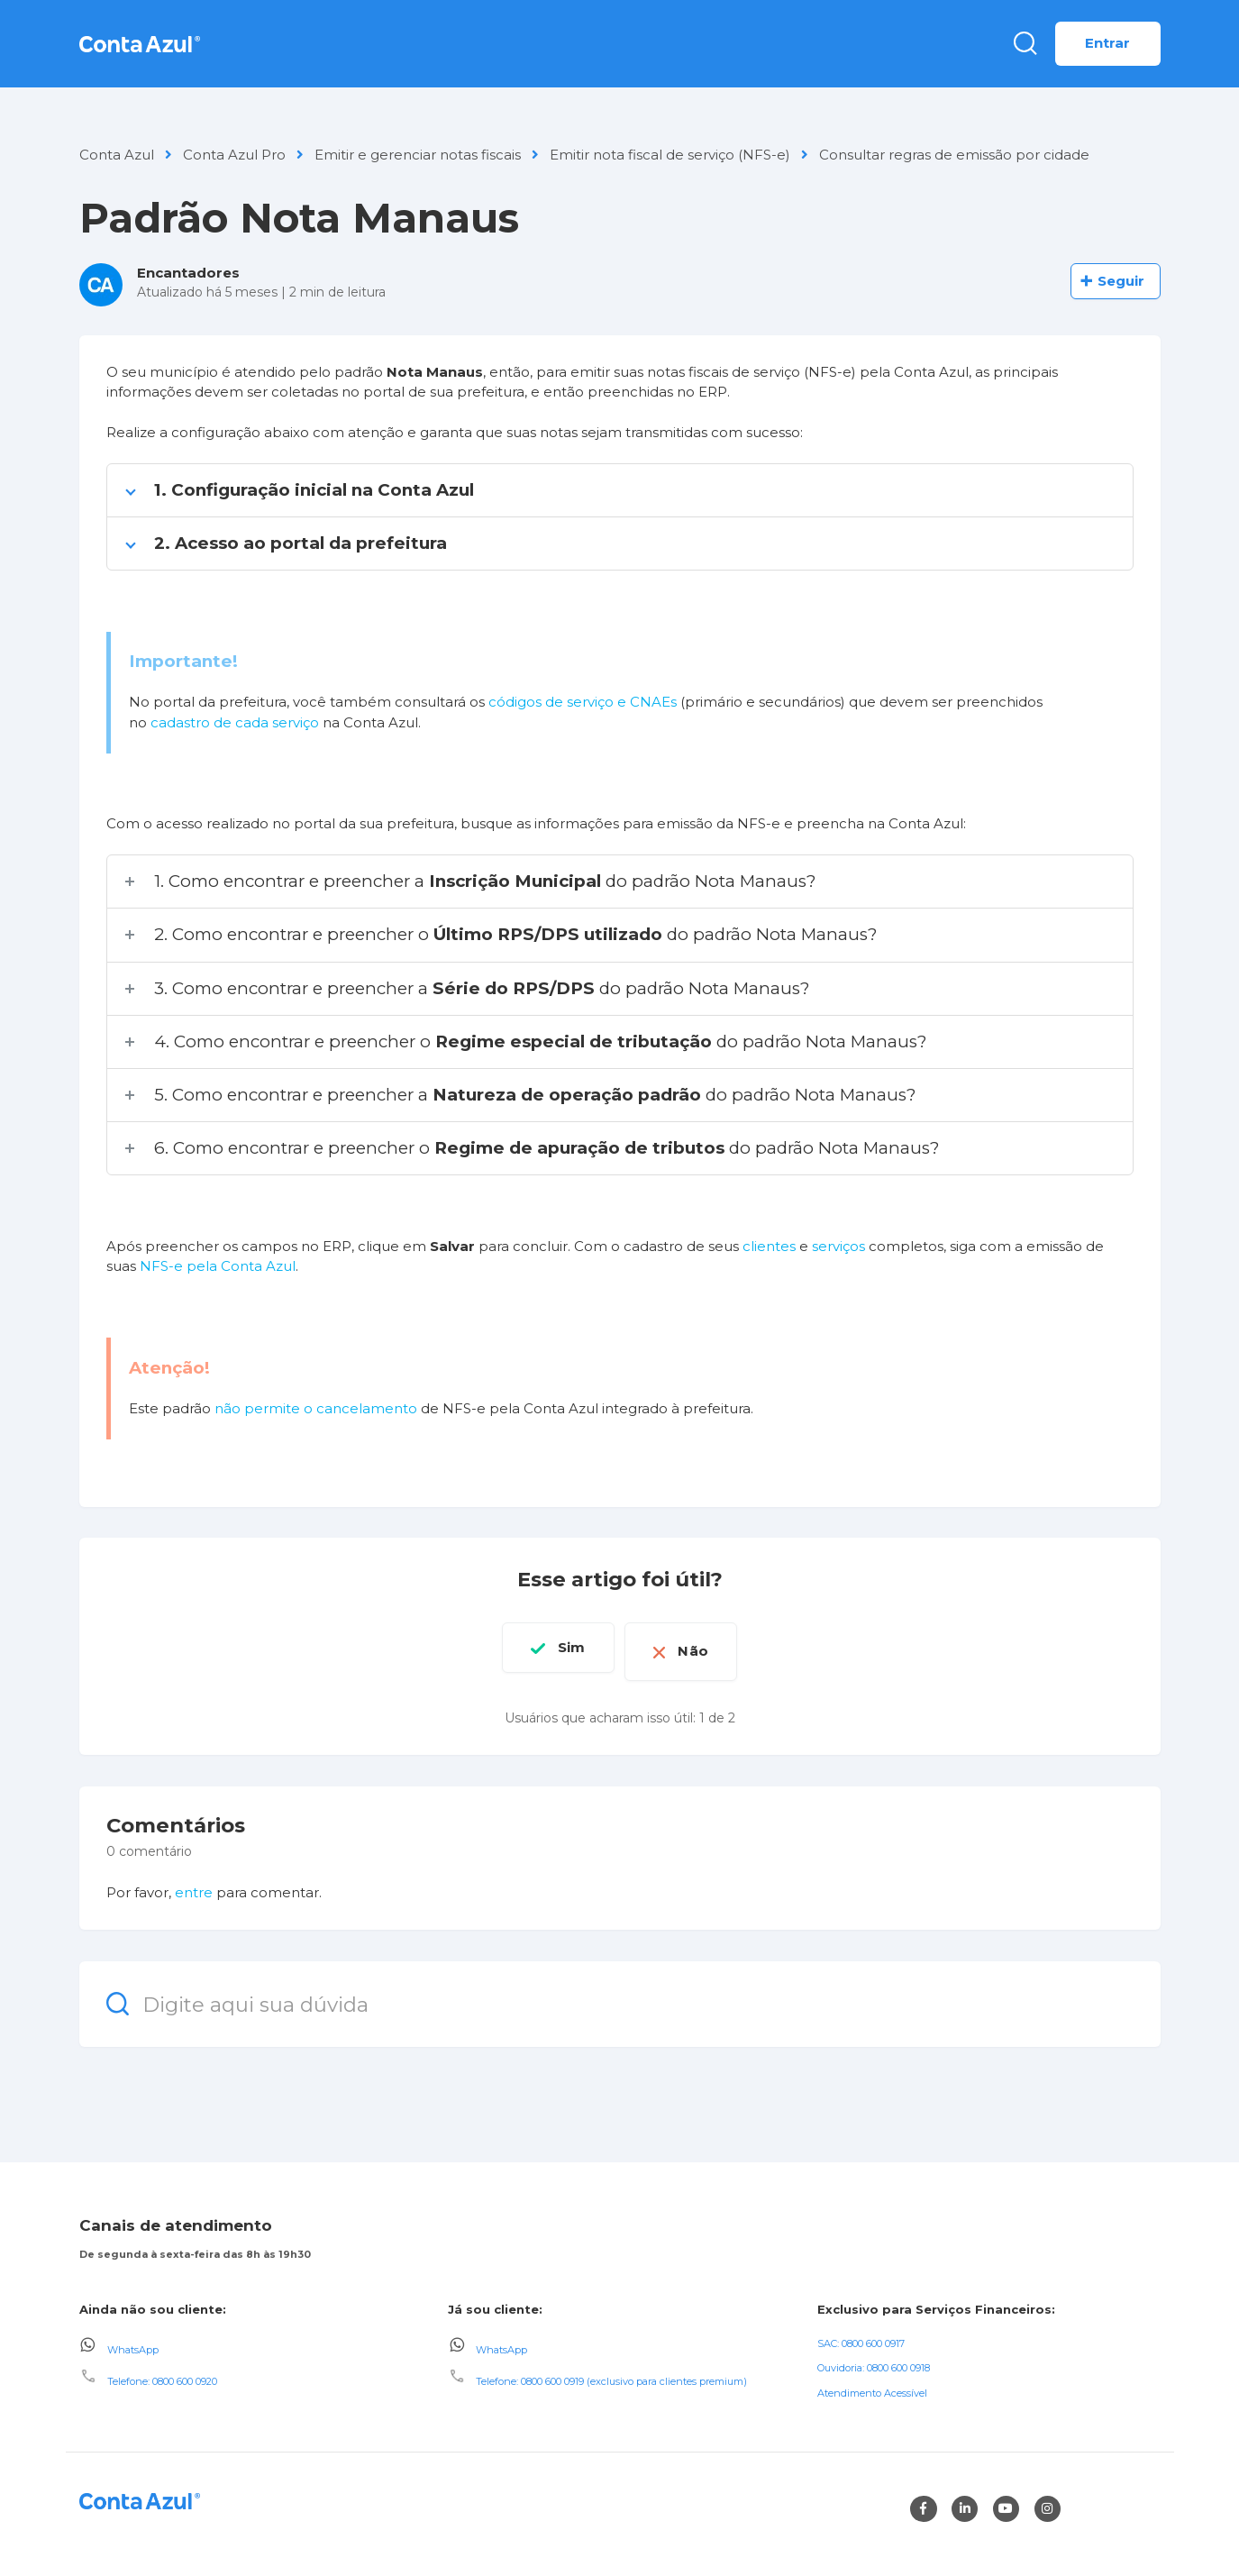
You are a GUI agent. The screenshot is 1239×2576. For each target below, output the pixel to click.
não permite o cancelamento (315, 1408)
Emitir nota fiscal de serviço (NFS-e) (670, 154)
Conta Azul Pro (234, 154)
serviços (838, 1246)
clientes (769, 1246)
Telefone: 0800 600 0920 (162, 2374)
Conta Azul (116, 154)
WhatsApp (133, 2341)
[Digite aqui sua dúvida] (620, 1997)
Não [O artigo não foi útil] (703, 1647)
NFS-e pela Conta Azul (218, 1265)
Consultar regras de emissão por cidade (954, 154)
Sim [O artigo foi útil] (561, 1647)
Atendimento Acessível (872, 2386)
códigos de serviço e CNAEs (582, 701)
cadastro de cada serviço (234, 722)
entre (194, 1885)
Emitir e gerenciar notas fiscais (417, 154)
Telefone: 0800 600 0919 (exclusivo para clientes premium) (611, 2374)
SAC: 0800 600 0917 (861, 2335)
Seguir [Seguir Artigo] (1121, 280)
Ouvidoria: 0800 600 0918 (873, 2360)
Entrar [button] (1108, 42)
